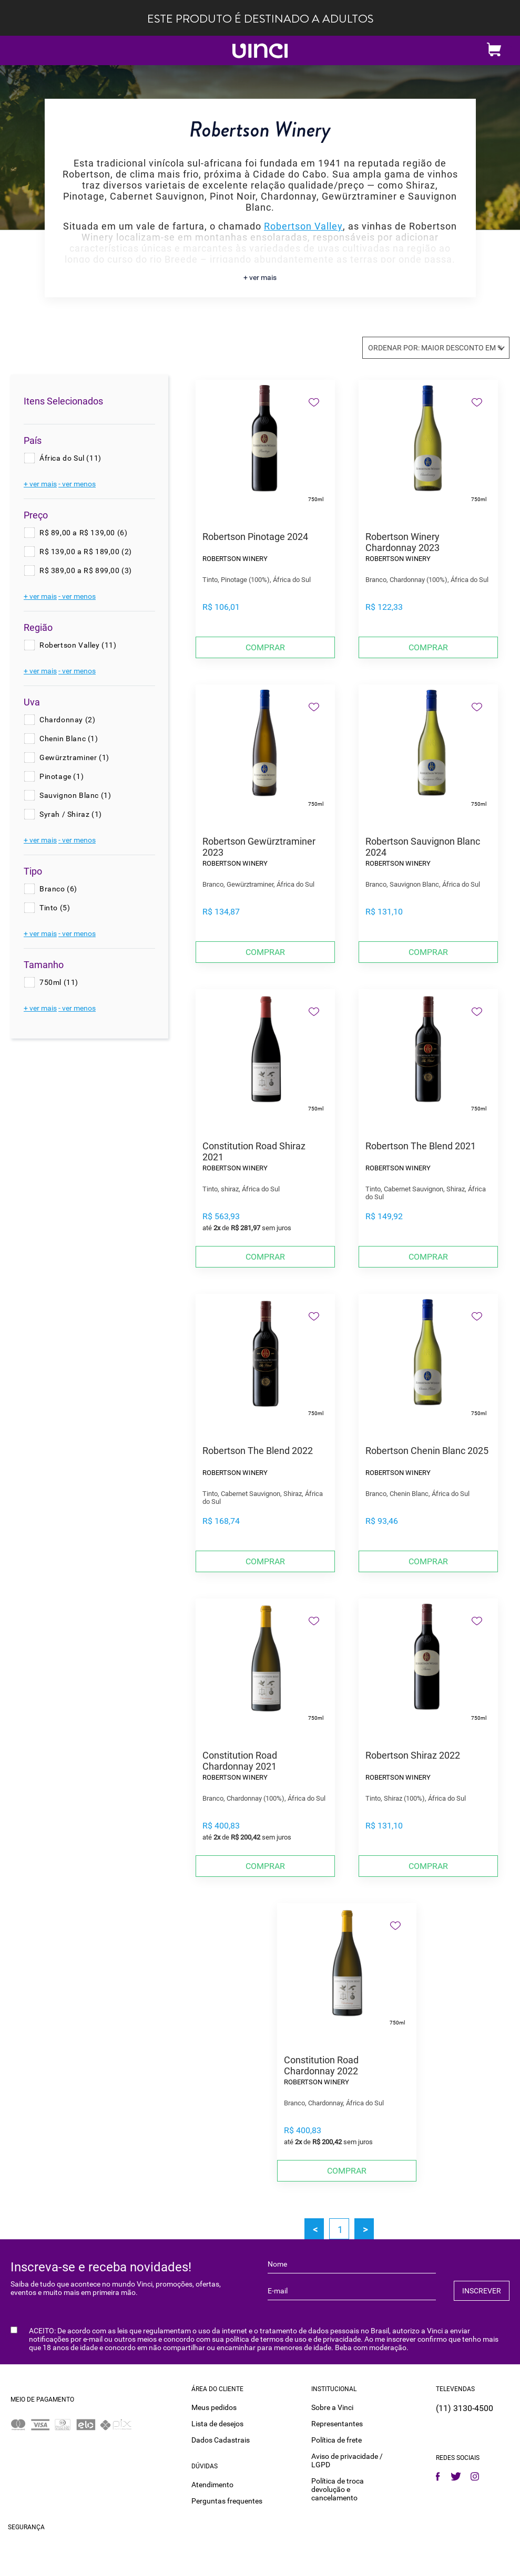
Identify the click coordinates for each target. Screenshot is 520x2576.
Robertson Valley (303, 226)
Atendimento (212, 2484)
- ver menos (77, 484)
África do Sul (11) (70, 458)
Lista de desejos (217, 2423)
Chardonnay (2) (67, 719)
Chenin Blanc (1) (68, 738)
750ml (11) (58, 982)
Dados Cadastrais (220, 2440)
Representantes (337, 2423)
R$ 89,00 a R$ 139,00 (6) (83, 532)
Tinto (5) (54, 907)
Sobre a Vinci (332, 2407)
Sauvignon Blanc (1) (75, 795)
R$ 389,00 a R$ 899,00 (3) (85, 570)
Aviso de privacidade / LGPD (347, 2460)
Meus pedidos (214, 2407)
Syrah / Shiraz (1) (70, 814)
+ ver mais (260, 277)
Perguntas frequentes (226, 2501)
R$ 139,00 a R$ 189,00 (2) (85, 551)
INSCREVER (481, 2291)
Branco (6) (58, 889)
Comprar (265, 647)
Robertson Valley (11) (78, 645)
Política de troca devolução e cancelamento (337, 2489)
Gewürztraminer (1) (74, 757)
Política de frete (336, 2440)
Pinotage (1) (61, 776)
